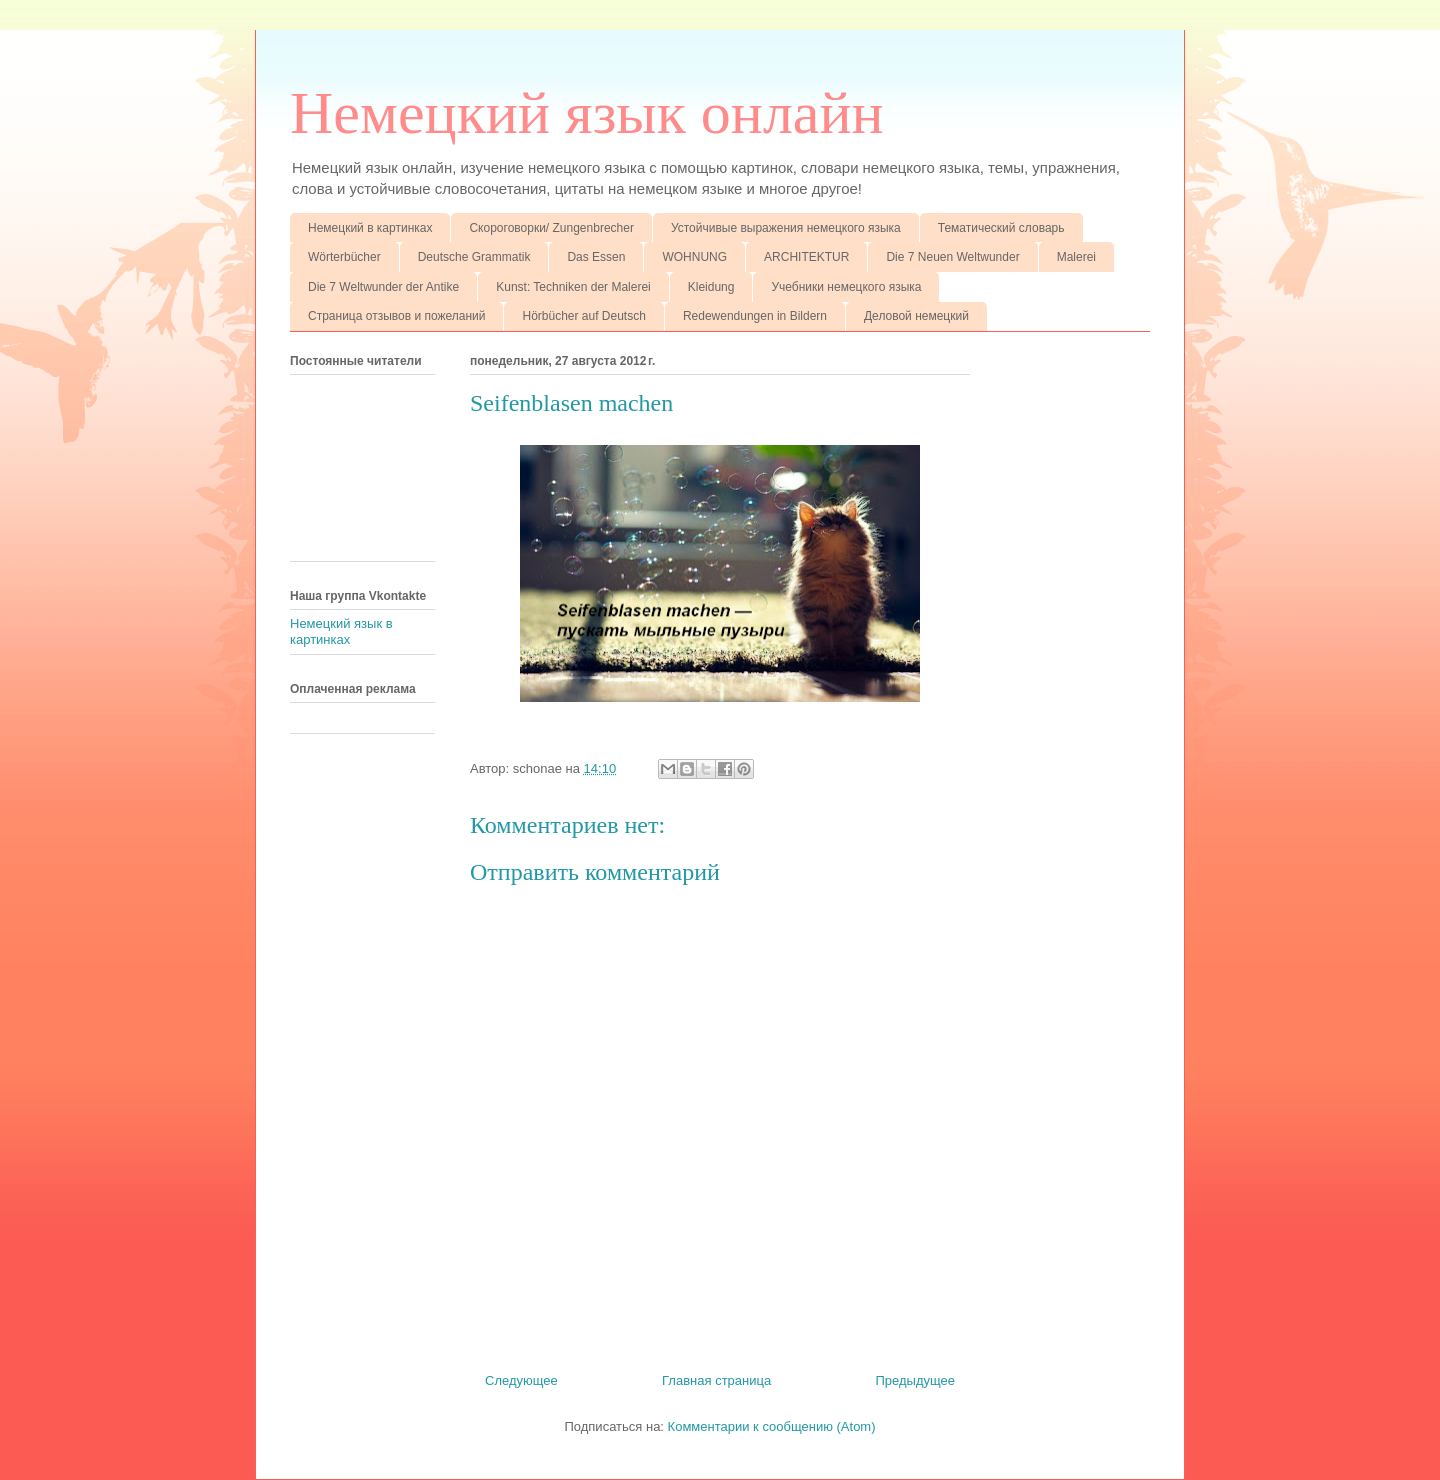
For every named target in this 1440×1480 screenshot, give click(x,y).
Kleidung (711, 287)
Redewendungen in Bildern (755, 316)
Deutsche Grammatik (474, 257)
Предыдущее (915, 1380)
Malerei (1076, 257)
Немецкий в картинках (370, 228)
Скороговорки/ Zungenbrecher (551, 228)
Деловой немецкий (916, 316)
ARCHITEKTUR (806, 257)
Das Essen (596, 257)
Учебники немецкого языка (846, 287)
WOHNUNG (694, 257)
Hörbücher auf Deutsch (583, 316)
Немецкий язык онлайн (587, 113)
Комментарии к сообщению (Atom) (772, 1426)
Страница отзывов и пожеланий (396, 316)
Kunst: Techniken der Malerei (573, 287)
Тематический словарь (1001, 228)
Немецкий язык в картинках (341, 631)
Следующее (521, 1380)
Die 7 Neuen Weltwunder (952, 257)
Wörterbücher (344, 257)
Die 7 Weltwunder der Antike (383, 287)
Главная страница (716, 1380)
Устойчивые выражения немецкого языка (786, 228)
